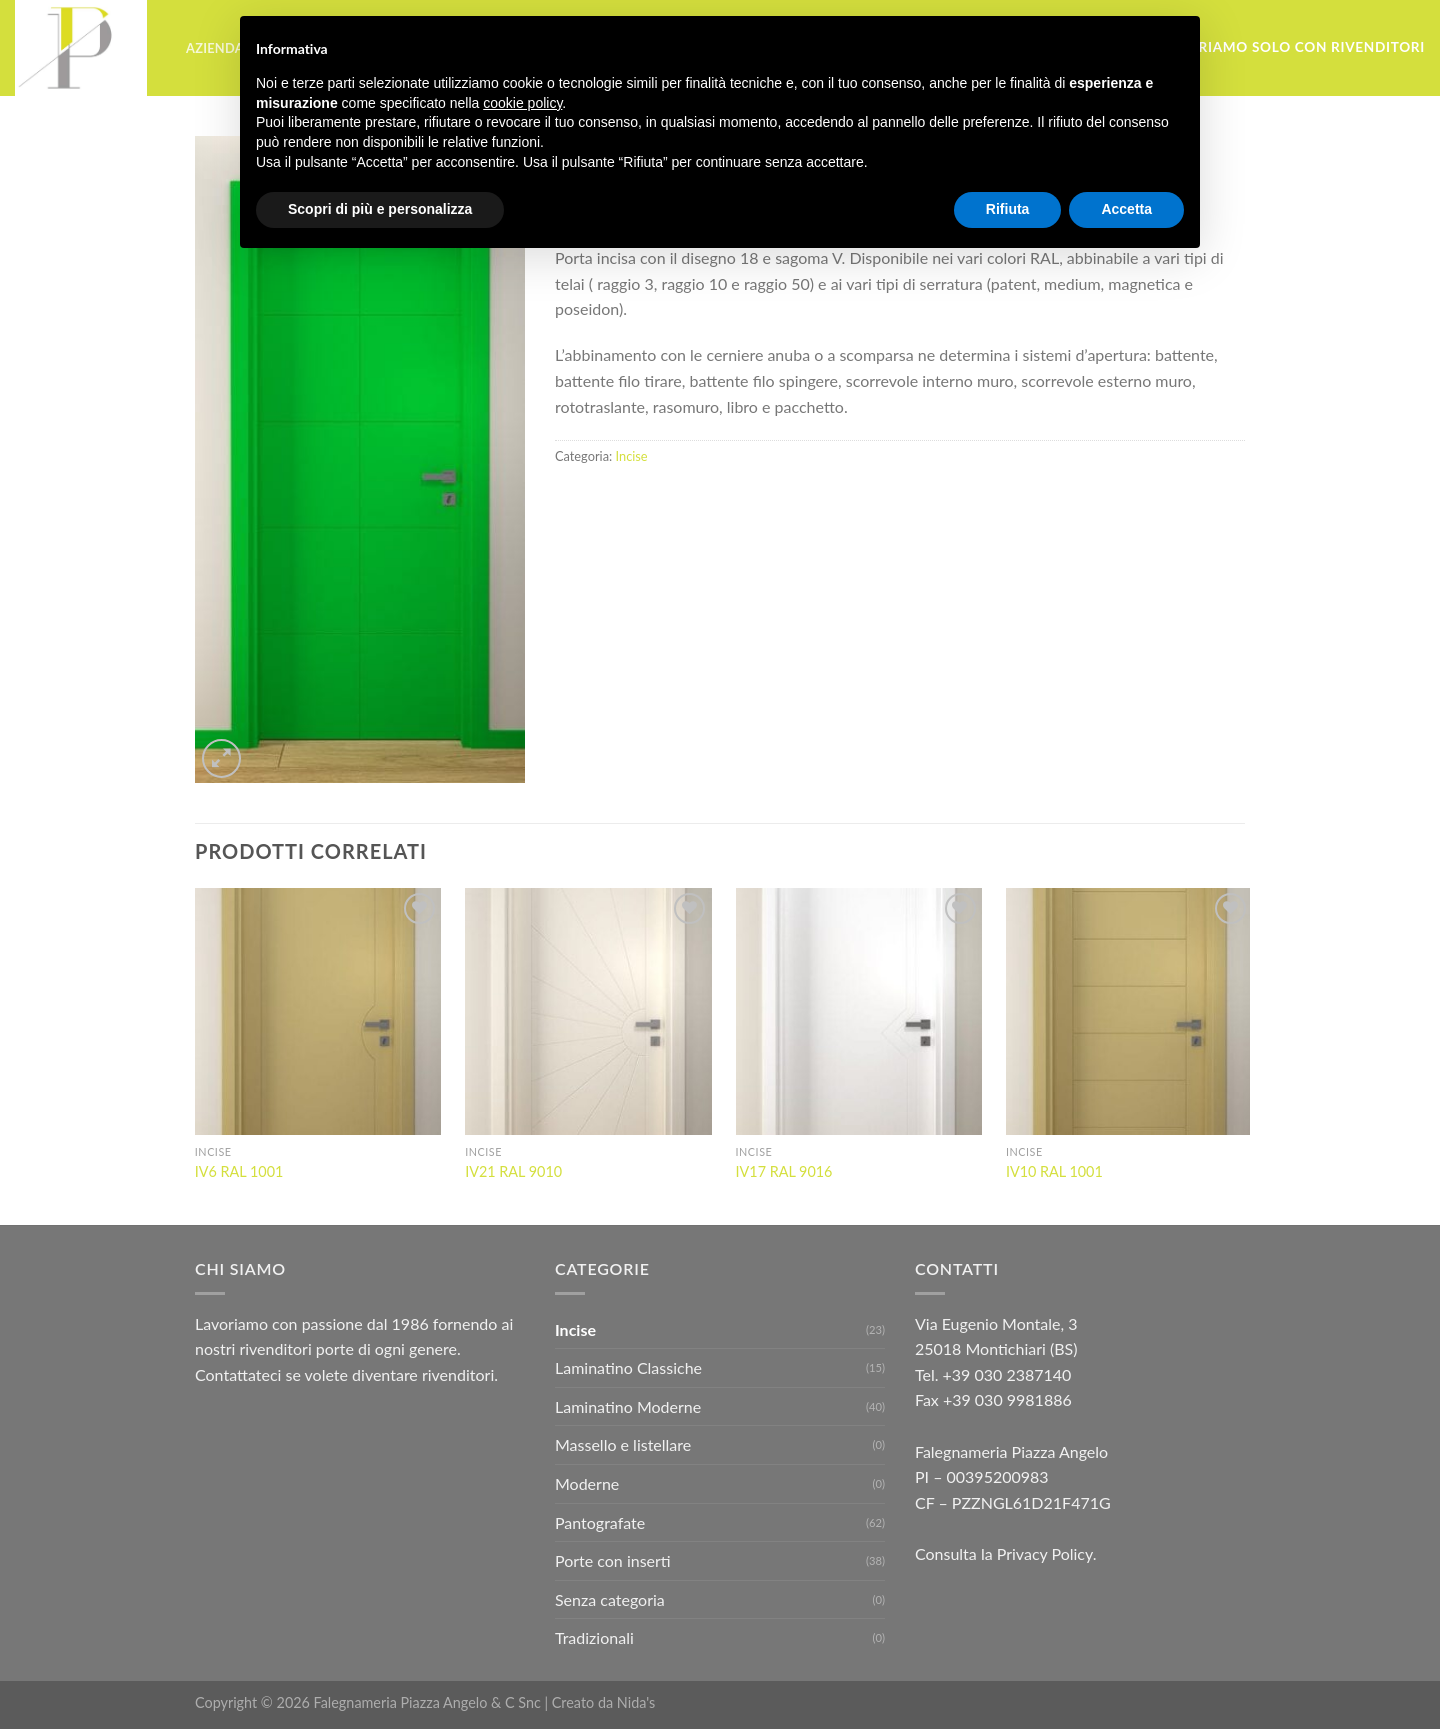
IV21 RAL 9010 (513, 1171)
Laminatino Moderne (628, 1406)
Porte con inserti (613, 1560)
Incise (632, 456)
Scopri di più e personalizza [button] (380, 209)
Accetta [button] (1126, 209)
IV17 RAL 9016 (784, 1171)
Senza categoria (610, 1599)
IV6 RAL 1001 (239, 1171)
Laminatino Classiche (628, 1367)
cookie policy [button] (522, 103)
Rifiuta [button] (1008, 209)
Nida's (636, 1702)
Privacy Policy (1045, 1553)
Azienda (215, 48)
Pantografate (600, 1522)
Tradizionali (594, 1637)
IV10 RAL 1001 (1054, 1171)
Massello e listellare (623, 1444)
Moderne (587, 1483)
